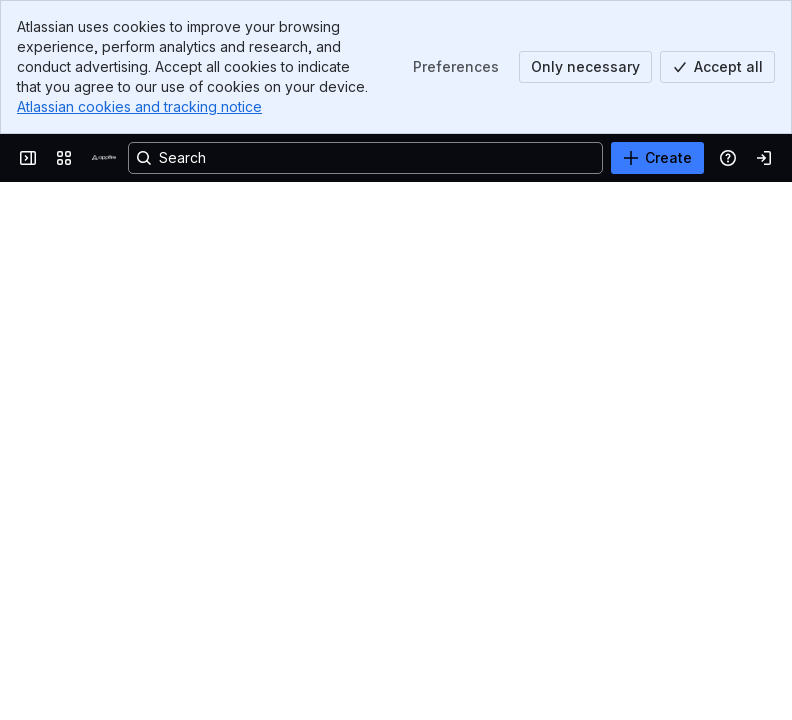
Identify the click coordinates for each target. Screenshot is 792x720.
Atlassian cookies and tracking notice (139, 106)
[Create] (657, 158)
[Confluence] (104, 158)
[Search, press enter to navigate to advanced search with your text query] (365, 158)
